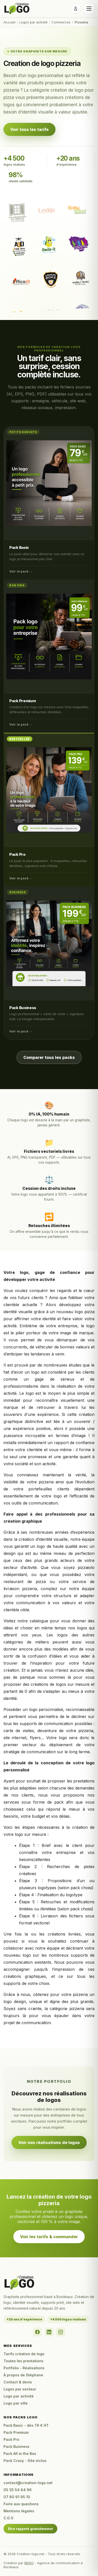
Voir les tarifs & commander (49, 2236)
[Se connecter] (75, 8)
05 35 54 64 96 (18, 2490)
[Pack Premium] (49, 636)
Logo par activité (19, 2396)
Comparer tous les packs (49, 1057)
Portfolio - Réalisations (24, 2368)
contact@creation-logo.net (28, 2483)
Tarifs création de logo (24, 2354)
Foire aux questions (21, 2504)
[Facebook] (37, 2332)
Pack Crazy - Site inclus (25, 2460)
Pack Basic (19, 547)
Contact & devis (18, 2382)
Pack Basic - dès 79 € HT (26, 2425)
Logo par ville (16, 2403)
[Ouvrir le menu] (88, 8)
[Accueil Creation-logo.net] (17, 9)
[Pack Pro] (49, 790)
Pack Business (22, 1007)
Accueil (9, 22)
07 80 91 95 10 (17, 2497)
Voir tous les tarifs (29, 129)
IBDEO (29, 2563)
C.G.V (8, 2518)
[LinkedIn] (49, 2332)
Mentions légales (19, 2511)
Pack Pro (17, 854)
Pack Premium (22, 700)
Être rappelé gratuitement (30, 2529)
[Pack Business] (49, 943)
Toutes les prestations (23, 2361)
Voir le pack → (20, 571)
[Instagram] (60, 2332)
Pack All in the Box (20, 2453)
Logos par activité (33, 22)
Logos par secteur (20, 2389)
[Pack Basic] (49, 483)
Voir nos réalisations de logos (49, 2142)
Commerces (61, 22)
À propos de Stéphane (23, 2375)
